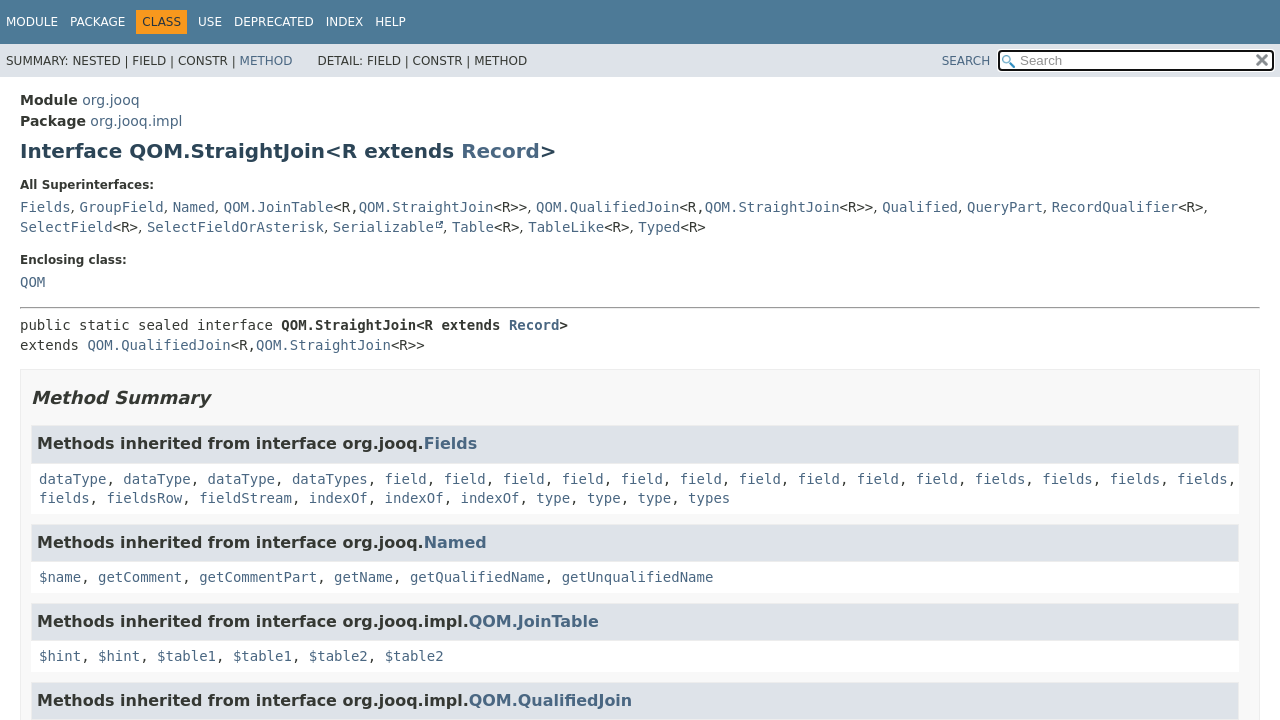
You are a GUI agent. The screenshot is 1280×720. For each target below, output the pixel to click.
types (709, 498)
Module (32, 22)
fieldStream (245, 498)
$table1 (186, 656)
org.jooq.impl (136, 121)
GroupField (121, 207)
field (406, 479)
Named (194, 207)
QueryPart (1005, 207)
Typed (659, 227)
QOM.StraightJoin (426, 207)
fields (1000, 479)
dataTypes (330, 479)
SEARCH (966, 61)
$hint (60, 656)
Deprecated (274, 22)
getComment (140, 577)
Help (390, 22)
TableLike (566, 227)
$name (60, 577)
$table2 (338, 656)
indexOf (338, 498)
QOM (32, 282)
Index (345, 22)
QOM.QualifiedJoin (607, 207)
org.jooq (110, 100)
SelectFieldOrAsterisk (235, 227)
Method (266, 61)
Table (473, 227)
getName (363, 577)
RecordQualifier (1115, 207)
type (553, 498)
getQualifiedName (477, 577)
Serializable (383, 227)
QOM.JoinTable (279, 207)
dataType (72, 479)
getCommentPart (258, 577)
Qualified (920, 207)
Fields (45, 207)
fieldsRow (144, 498)
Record (500, 151)
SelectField (66, 227)
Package (97, 22)
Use (210, 22)
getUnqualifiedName (638, 577)
